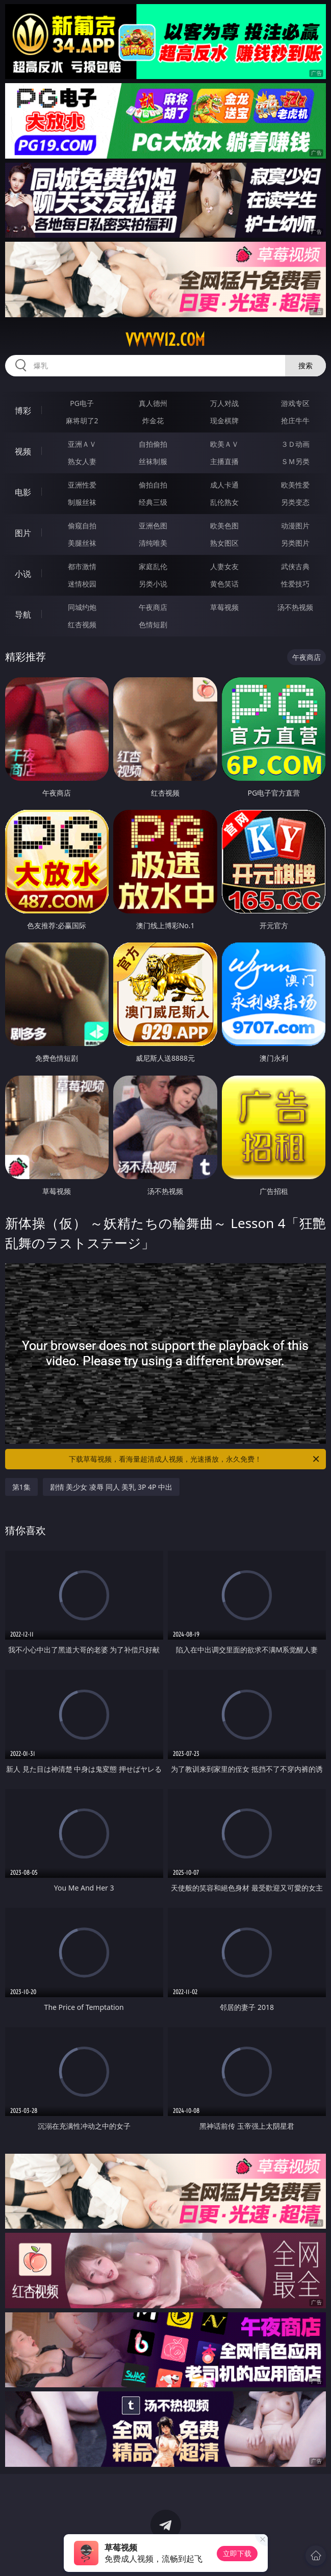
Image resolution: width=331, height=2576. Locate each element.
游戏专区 (295, 403)
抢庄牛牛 (295, 420)
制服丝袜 (82, 502)
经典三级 (153, 502)
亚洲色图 (153, 525)
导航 (23, 614)
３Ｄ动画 (295, 444)
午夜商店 (153, 607)
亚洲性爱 (82, 485)
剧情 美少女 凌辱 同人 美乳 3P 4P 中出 (111, 1487)
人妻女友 (224, 566)
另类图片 (295, 543)
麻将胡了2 (82, 420)
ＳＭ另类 (295, 461)
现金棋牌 (224, 420)
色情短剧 (153, 624)
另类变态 (295, 502)
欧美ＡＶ (224, 444)
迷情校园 (82, 584)
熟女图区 (224, 543)
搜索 (305, 365)
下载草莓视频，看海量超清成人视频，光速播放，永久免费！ (195, 1459)
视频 (23, 451)
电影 (23, 492)
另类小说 (153, 584)
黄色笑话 (224, 584)
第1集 (21, 1487)
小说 (23, 573)
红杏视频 (82, 624)
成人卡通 (224, 485)
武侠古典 (295, 566)
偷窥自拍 (82, 525)
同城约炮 (82, 607)
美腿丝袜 (82, 543)
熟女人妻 (82, 461)
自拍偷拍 (153, 444)
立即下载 (237, 2553)
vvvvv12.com (165, 339)
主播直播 (224, 461)
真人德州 (153, 403)
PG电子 (82, 403)
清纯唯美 (153, 543)
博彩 (23, 410)
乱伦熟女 (224, 502)
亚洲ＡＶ (82, 444)
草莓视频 (224, 607)
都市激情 (82, 566)
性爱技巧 (295, 584)
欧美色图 (224, 525)
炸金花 (153, 420)
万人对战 (224, 403)
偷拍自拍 (153, 485)
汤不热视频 (295, 607)
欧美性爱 (295, 485)
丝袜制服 (153, 461)
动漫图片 (295, 525)
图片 (23, 533)
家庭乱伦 (153, 566)
